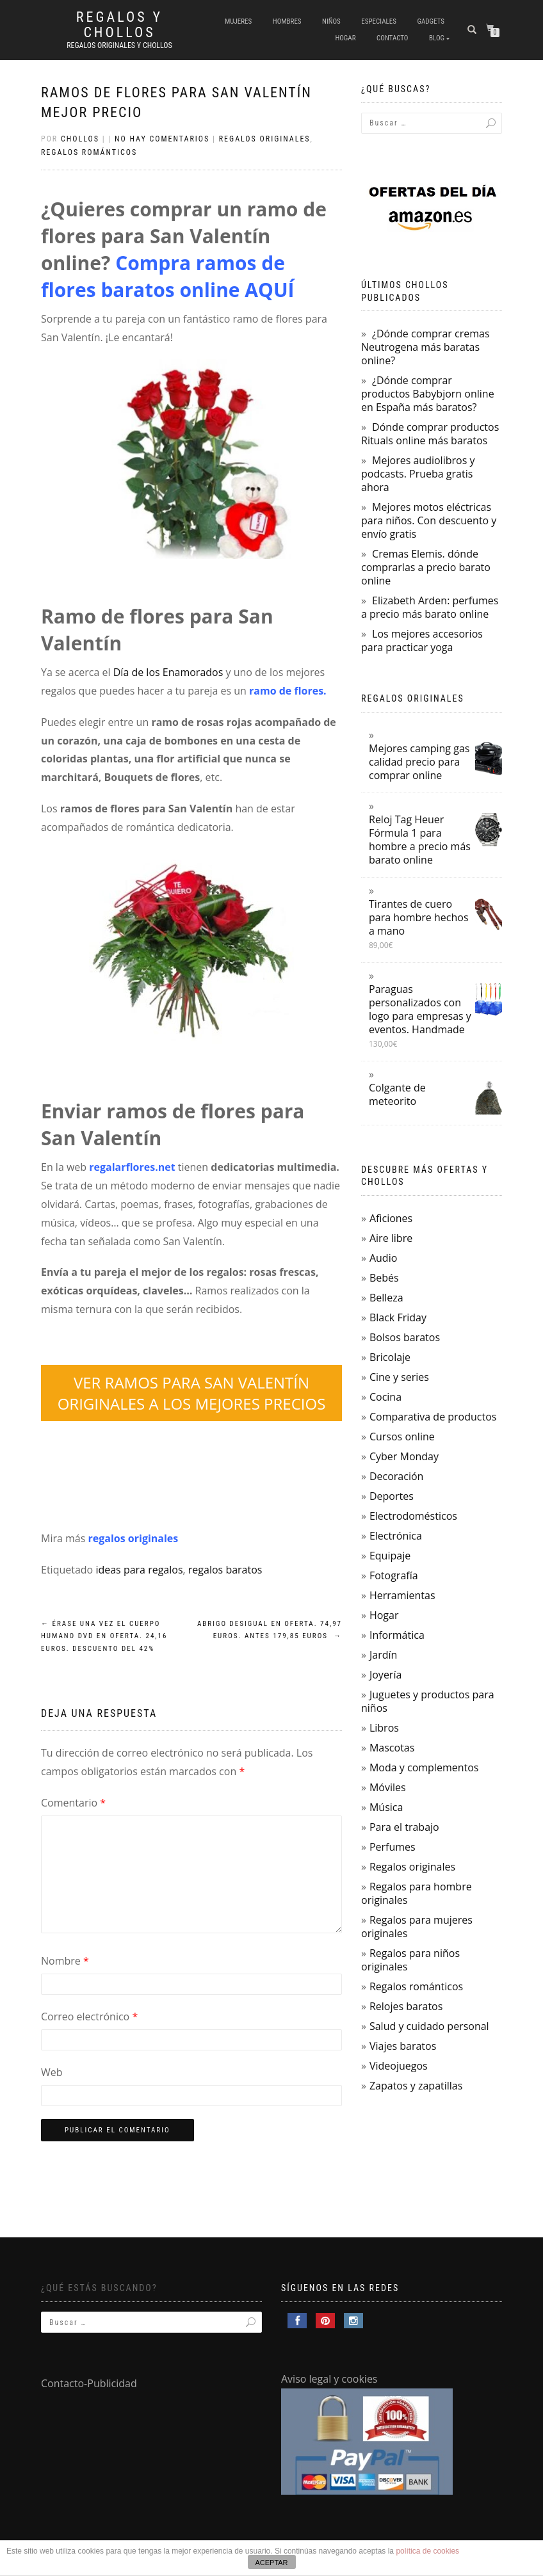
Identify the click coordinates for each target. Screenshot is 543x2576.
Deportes (391, 1496)
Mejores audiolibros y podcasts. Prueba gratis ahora (417, 473)
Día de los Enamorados (168, 672)
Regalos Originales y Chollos (119, 45)
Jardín (383, 1655)
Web (52, 2072)
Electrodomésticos (413, 1516)
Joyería (385, 1675)
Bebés (384, 1278)
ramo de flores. (288, 691)
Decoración (396, 1476)
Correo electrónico (89, 2016)
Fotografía (393, 1575)
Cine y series (399, 1377)
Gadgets (430, 21)
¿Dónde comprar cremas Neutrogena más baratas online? (425, 346)
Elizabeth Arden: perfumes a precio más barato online (429, 607)
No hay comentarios (162, 138)
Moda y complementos (424, 1767)
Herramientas (402, 1595)
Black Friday (397, 1317)
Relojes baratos (405, 2006)
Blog (436, 38)
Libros (384, 1728)
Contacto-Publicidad (89, 2383)
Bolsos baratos (404, 1337)
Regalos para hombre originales (416, 1893)
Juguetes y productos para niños (427, 1701)
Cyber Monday (404, 1456)
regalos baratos (225, 1570)
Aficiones (390, 1218)
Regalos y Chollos (119, 25)
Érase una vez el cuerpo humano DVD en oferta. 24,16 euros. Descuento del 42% (104, 1637)
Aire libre (390, 1238)
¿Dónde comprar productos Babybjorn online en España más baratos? (427, 393)
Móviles (387, 1787)
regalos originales (133, 1538)
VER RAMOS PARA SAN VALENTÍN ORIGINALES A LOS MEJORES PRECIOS (192, 1393)
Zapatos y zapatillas (415, 2086)
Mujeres (238, 21)
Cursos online (402, 1436)
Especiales (378, 21)
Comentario (73, 1803)
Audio (383, 1258)
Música (386, 1807)
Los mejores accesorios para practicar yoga (422, 640)
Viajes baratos (402, 2046)
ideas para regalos (138, 1570)
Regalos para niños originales (410, 1960)
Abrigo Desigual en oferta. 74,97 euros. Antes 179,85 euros (269, 1630)
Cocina (385, 1397)
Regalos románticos (89, 152)
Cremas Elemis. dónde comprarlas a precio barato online (425, 567)
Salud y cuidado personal (429, 2026)
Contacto (392, 38)
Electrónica (395, 1536)
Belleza (386, 1298)
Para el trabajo (404, 1827)
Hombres (287, 21)
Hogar (345, 38)
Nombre (65, 1961)
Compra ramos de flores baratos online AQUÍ (168, 276)
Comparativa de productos (433, 1417)
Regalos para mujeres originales (417, 1926)
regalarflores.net (132, 1167)
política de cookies (427, 2551)
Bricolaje (389, 1357)
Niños (331, 21)
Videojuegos (398, 2066)
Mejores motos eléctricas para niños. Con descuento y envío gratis (428, 520)
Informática (397, 1635)
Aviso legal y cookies (329, 2379)
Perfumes (392, 1847)
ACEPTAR (271, 2562)
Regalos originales (265, 138)
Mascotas (391, 1748)
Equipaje (389, 1556)
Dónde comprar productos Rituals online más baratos (430, 433)
